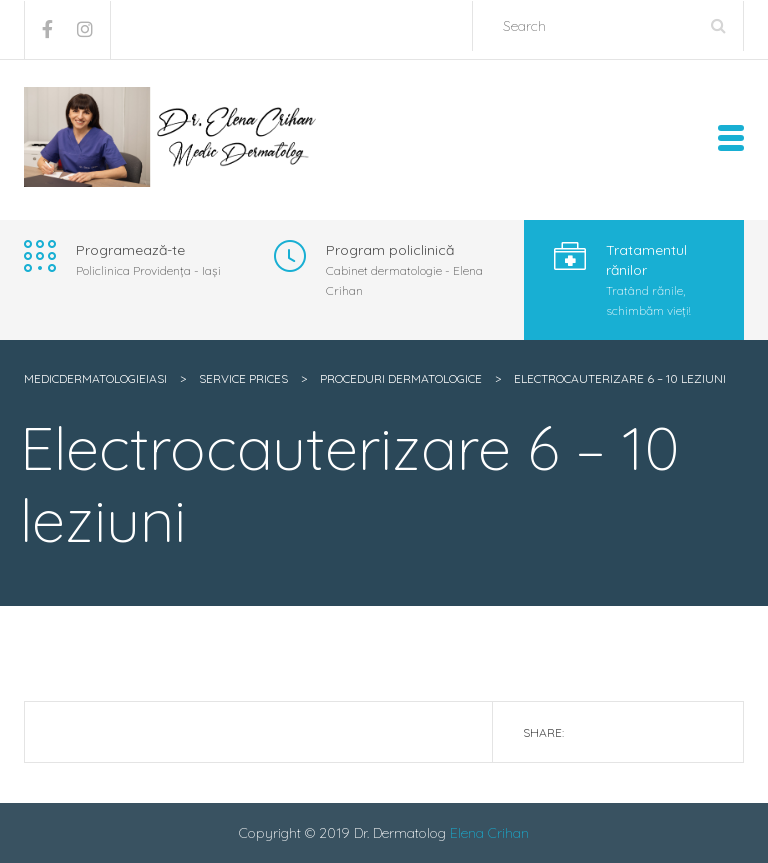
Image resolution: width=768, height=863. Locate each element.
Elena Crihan (489, 833)
